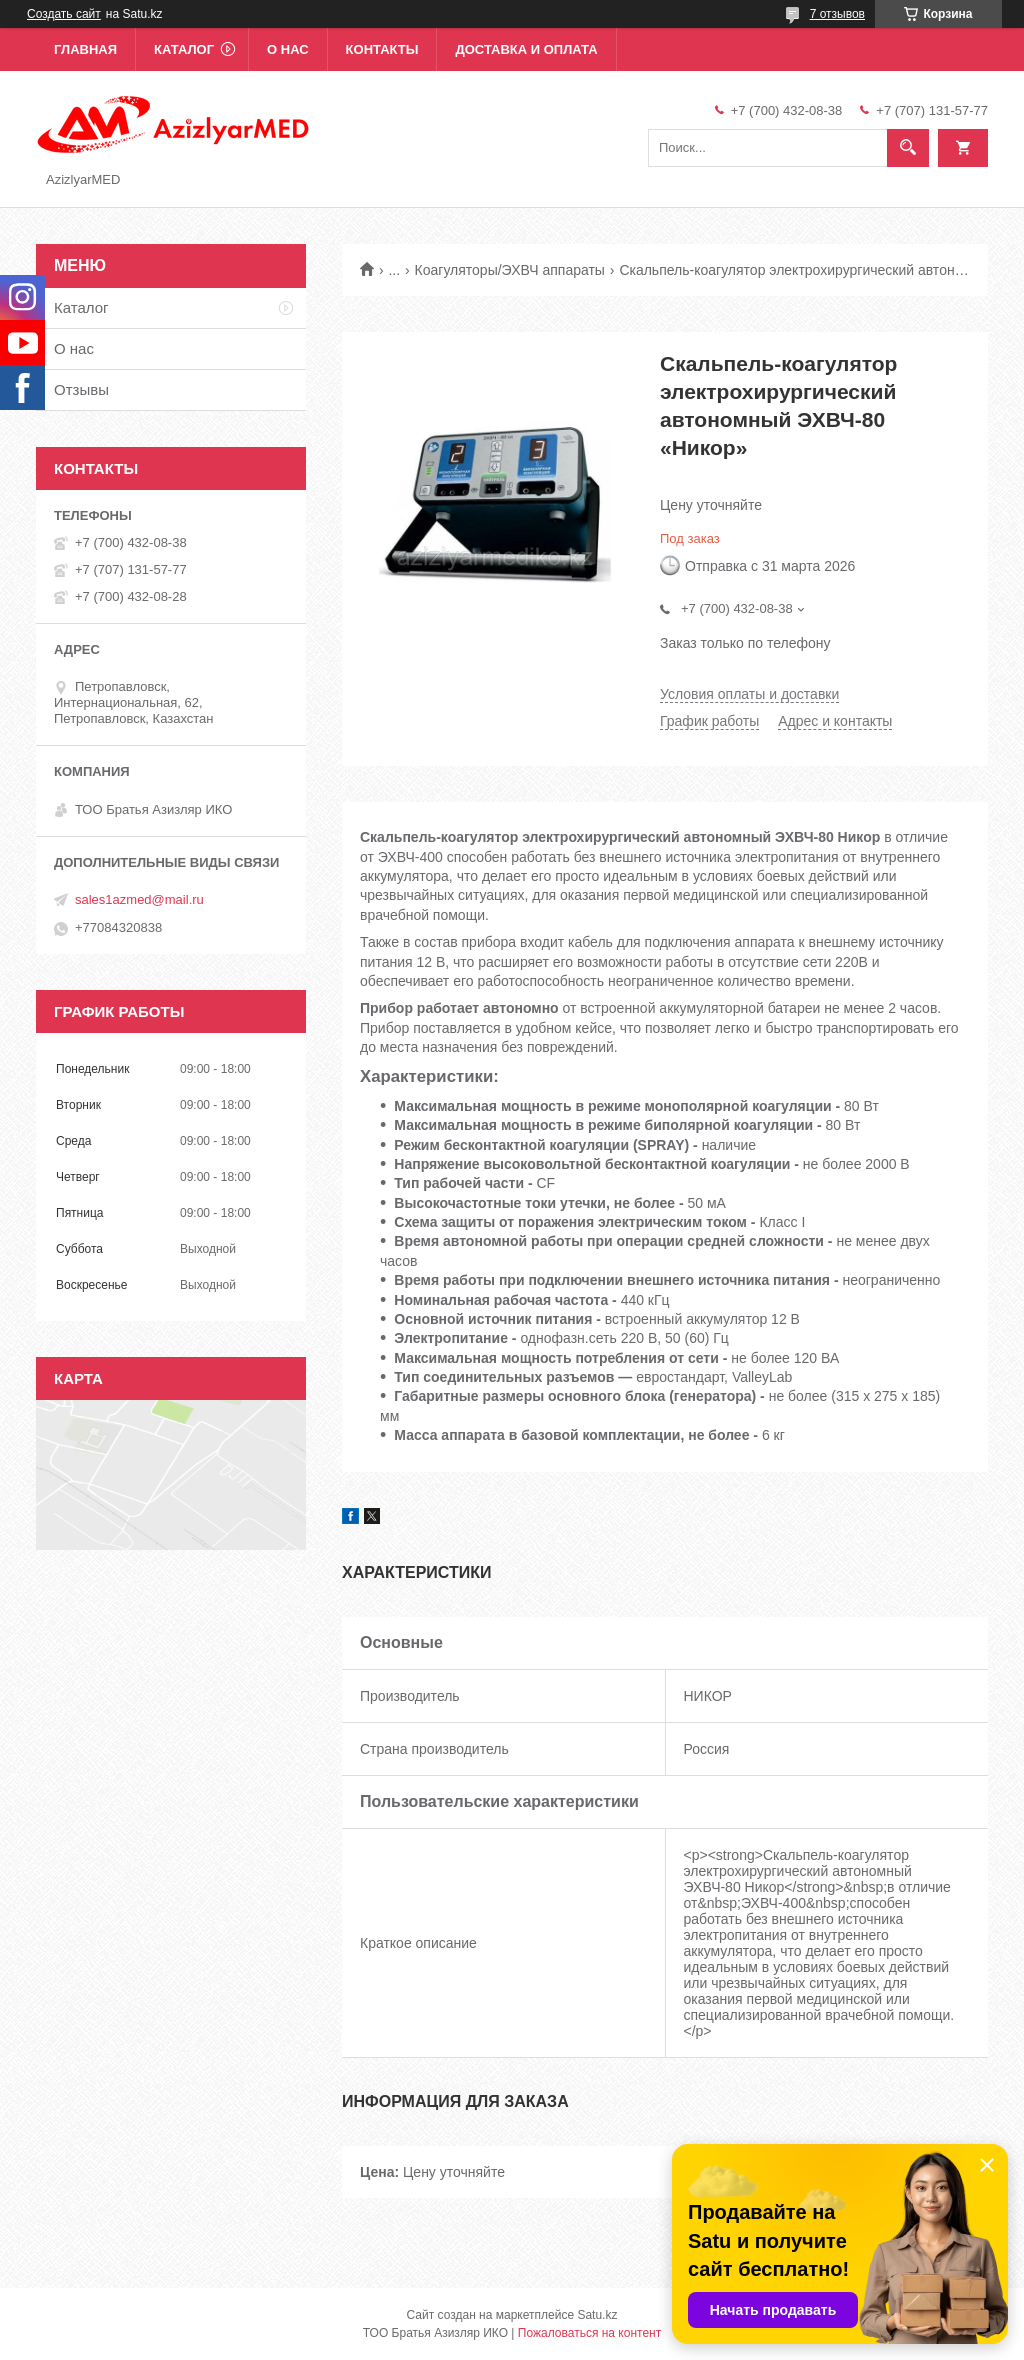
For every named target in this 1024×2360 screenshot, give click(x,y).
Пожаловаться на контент (589, 2333)
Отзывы (81, 389)
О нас (288, 49)
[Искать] (908, 148)
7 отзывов (837, 14)
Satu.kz (597, 2315)
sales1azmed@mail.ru (139, 899)
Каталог (184, 49)
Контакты (382, 49)
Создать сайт (64, 14)
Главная (85, 49)
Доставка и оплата (526, 49)
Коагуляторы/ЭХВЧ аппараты (510, 270)
